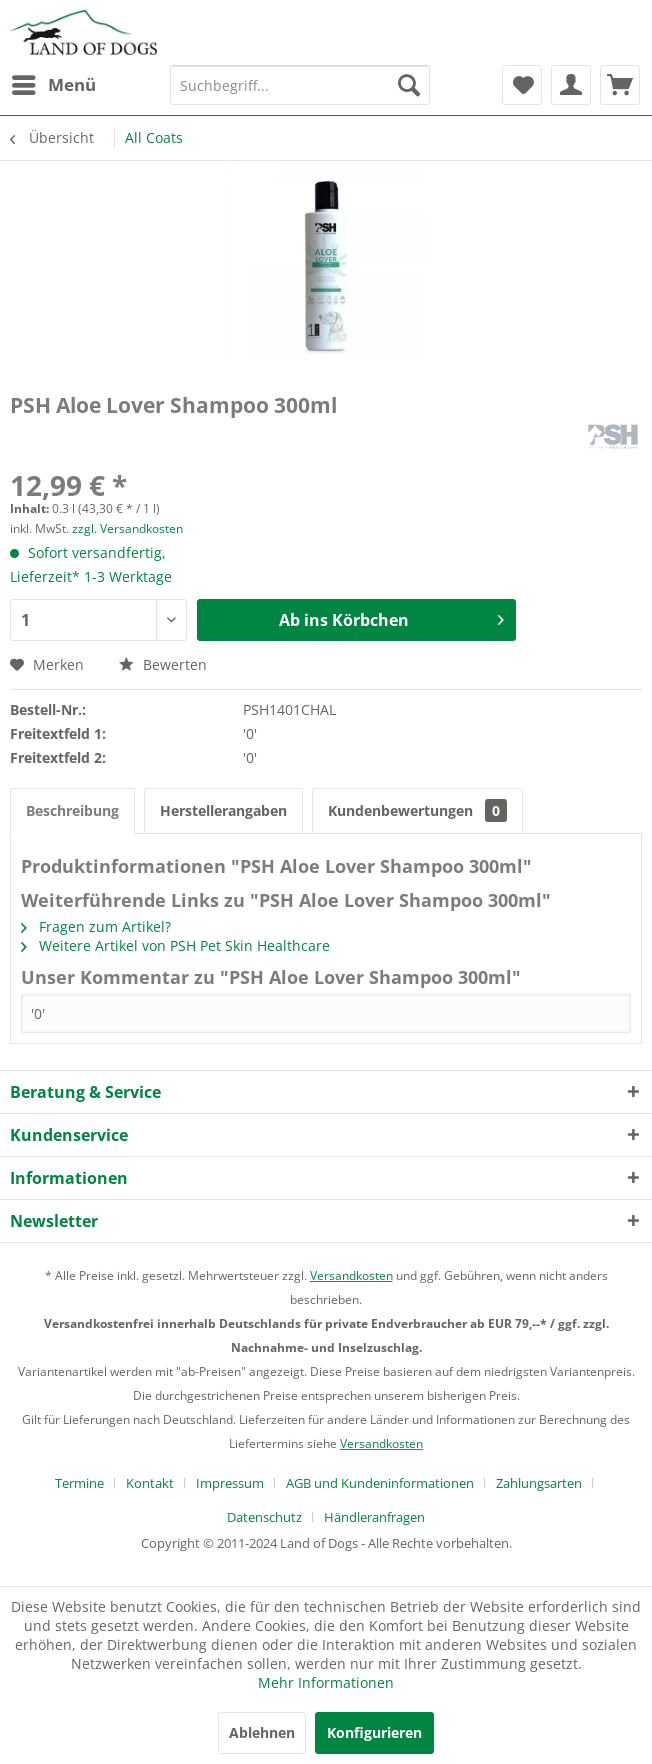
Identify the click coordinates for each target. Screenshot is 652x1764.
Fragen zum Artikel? (96, 926)
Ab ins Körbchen (391, 617)
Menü (54, 82)
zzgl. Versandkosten (127, 528)
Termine (79, 1483)
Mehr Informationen (326, 1682)
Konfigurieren (374, 1732)
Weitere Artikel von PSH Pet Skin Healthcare (175, 945)
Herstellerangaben (223, 810)
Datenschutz (264, 1517)
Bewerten (163, 664)
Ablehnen (262, 1732)
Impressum (230, 1483)
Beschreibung (72, 810)
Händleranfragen (374, 1517)
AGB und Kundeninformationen (380, 1483)
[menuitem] (53, 85)
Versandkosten (351, 1275)
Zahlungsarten (539, 1483)
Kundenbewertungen (417, 810)
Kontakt (150, 1483)
